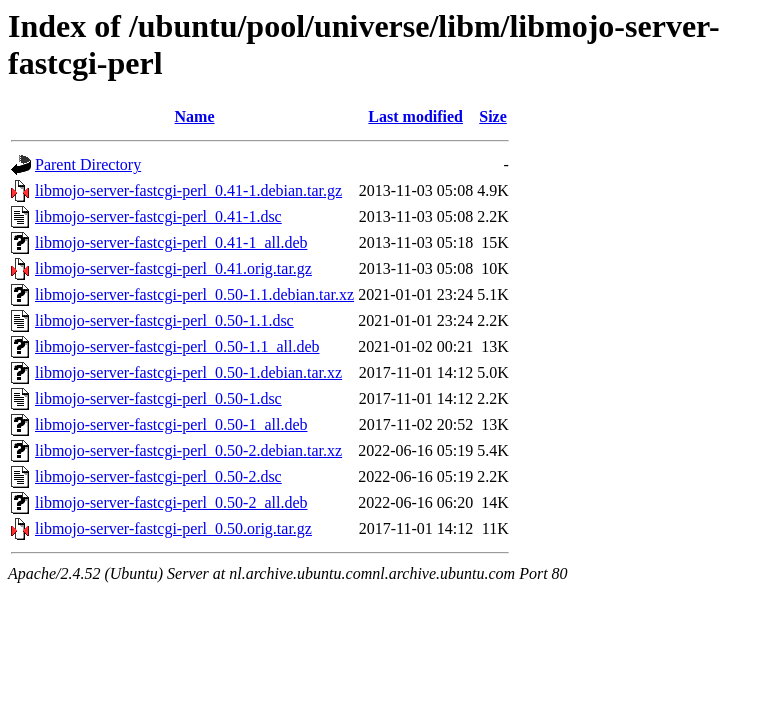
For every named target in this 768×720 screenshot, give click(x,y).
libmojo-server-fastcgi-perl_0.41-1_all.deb (171, 242)
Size (493, 116)
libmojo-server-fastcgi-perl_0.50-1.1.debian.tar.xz (194, 294)
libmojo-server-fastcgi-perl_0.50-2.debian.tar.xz (188, 450)
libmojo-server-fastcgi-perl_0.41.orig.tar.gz (173, 268)
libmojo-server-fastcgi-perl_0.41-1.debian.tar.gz (188, 190)
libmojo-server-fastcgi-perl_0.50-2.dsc (158, 476)
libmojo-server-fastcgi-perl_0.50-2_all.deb (171, 502)
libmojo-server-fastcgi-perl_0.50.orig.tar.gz (173, 528)
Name (195, 116)
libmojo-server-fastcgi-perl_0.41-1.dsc (158, 216)
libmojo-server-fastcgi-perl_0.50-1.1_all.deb (177, 346)
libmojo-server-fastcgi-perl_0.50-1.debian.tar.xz (188, 372)
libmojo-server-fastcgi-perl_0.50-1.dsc (158, 398)
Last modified (415, 116)
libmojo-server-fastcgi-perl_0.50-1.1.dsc (164, 320)
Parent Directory (88, 164)
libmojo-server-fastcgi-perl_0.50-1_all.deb (171, 424)
